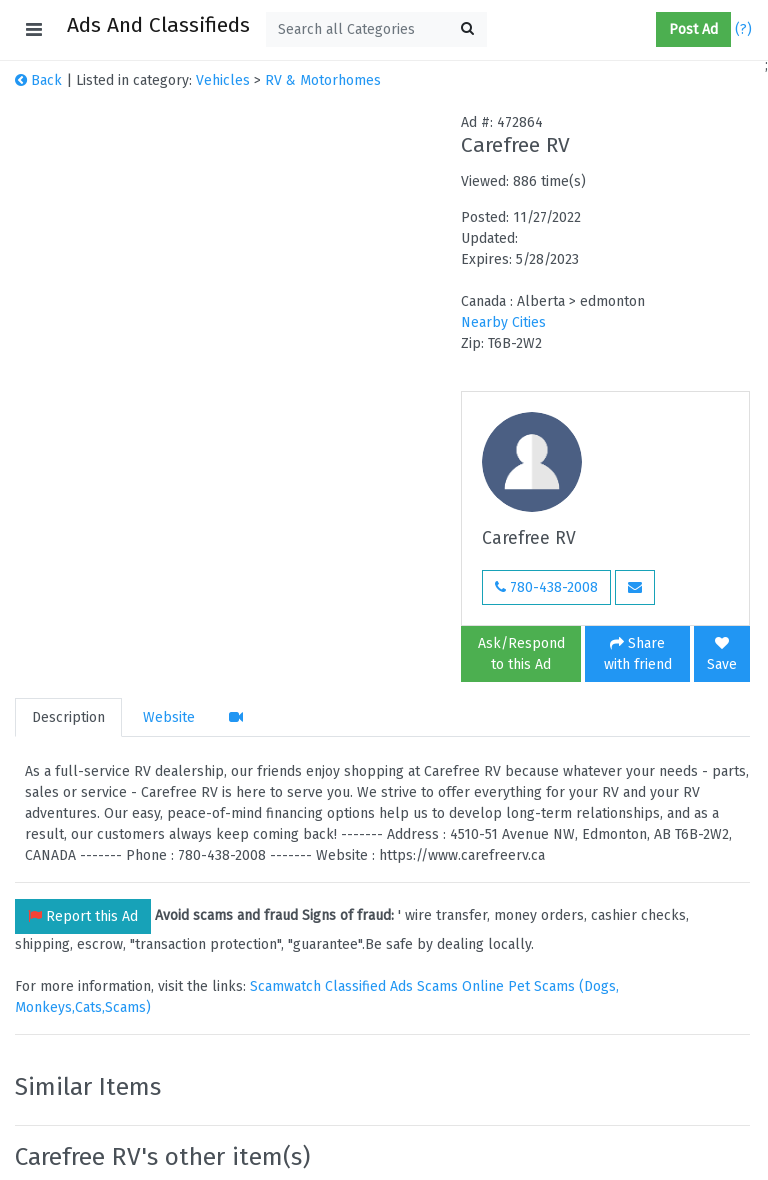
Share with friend (638, 654)
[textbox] (376, 29)
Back (38, 80)
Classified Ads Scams (393, 986)
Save (722, 654)
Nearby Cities (503, 322)
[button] (648, 30)
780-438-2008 (546, 587)
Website (169, 717)
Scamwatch (285, 986)
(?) (743, 29)
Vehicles (223, 80)
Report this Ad (83, 916)
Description (68, 717)
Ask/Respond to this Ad (521, 654)
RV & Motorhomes (323, 80)
